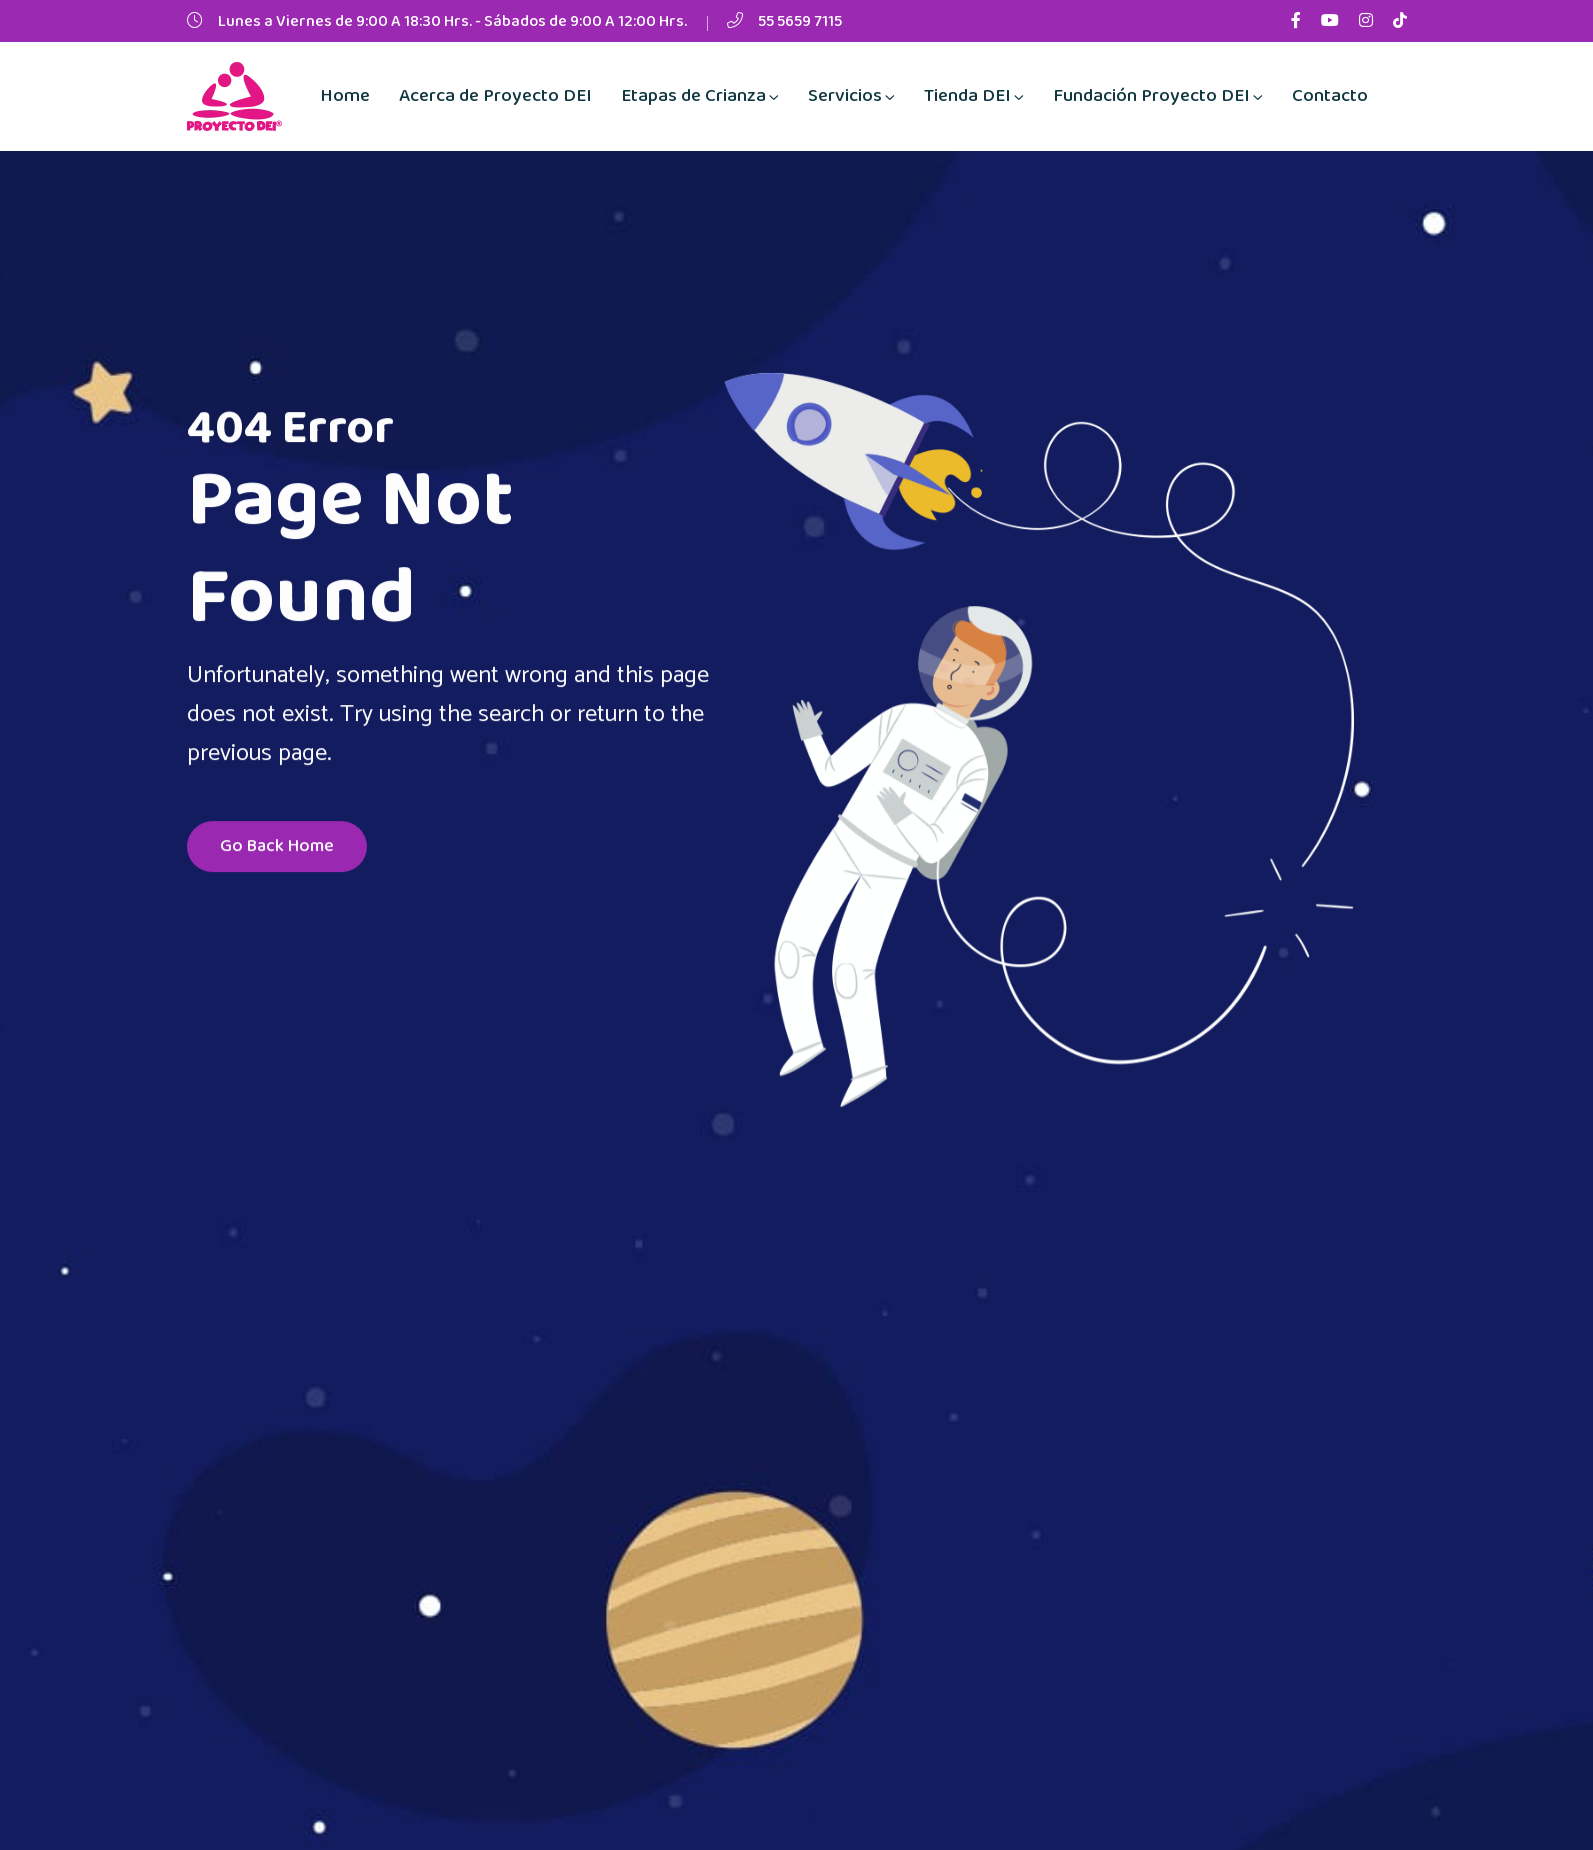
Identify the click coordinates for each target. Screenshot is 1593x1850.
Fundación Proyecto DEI (1151, 96)
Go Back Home (277, 849)
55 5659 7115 (800, 21)
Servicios (845, 96)
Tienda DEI (967, 96)
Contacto (1330, 96)
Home (345, 96)
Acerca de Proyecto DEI (495, 96)
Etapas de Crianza (693, 96)
